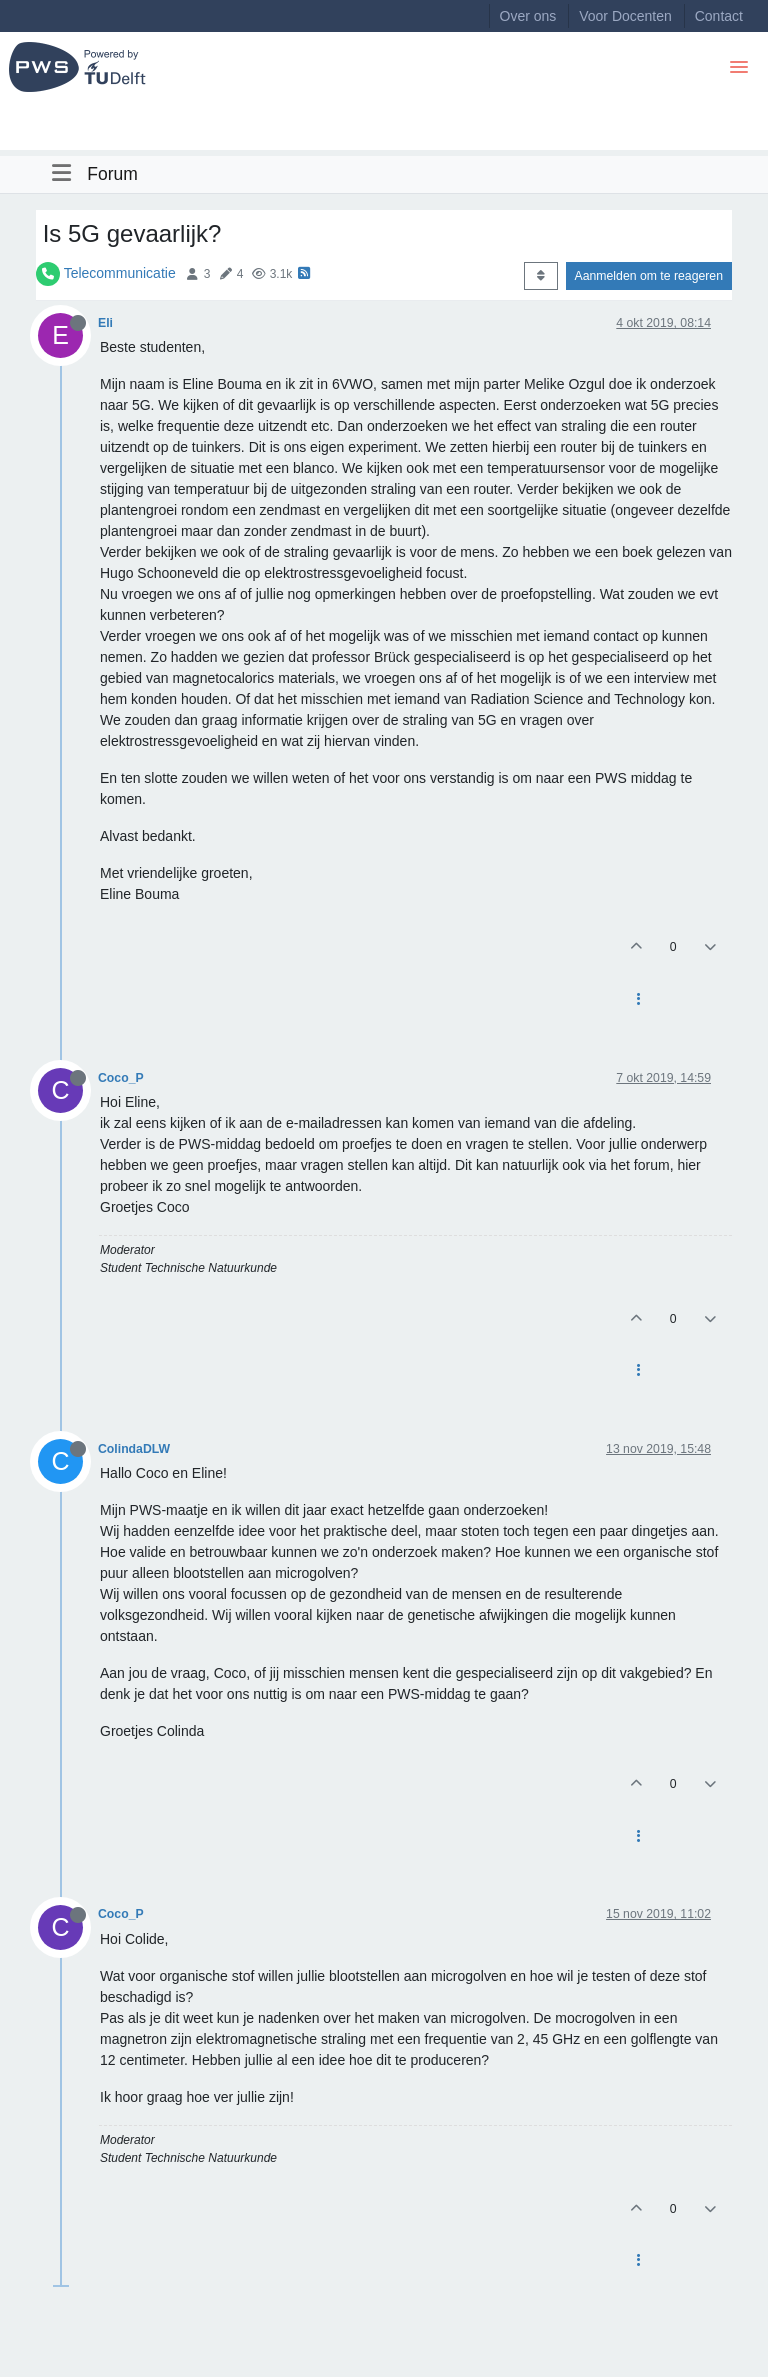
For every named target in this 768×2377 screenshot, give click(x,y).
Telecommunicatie (120, 273)
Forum (112, 174)
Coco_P (121, 1078)
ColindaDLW (134, 1449)
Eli (105, 323)
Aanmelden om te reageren (649, 276)
